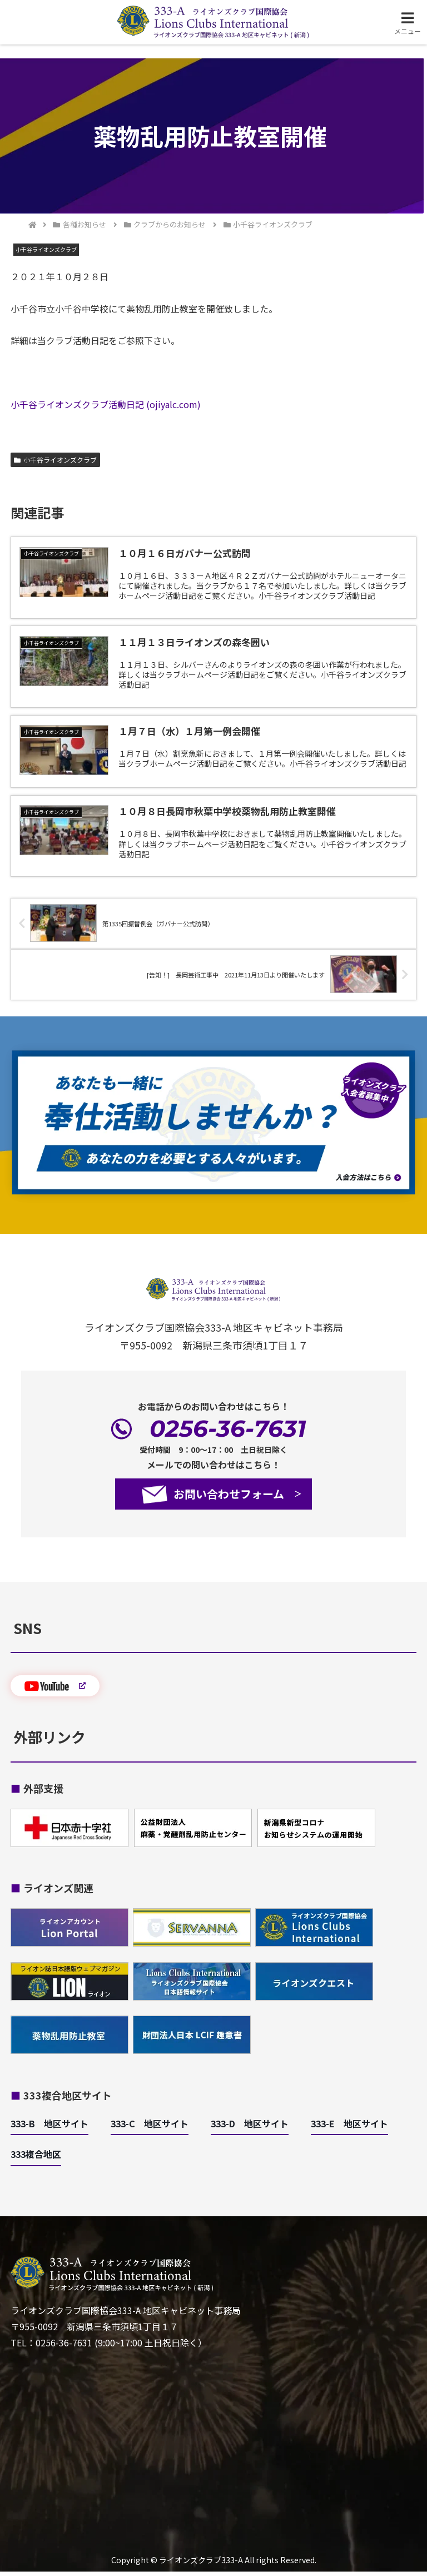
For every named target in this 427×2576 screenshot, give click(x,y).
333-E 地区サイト (349, 2127)
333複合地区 (36, 2158)
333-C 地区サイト (149, 2127)
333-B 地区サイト (49, 2127)
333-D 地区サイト (250, 2127)
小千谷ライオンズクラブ (55, 459)
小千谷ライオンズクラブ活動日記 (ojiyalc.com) (106, 404)
